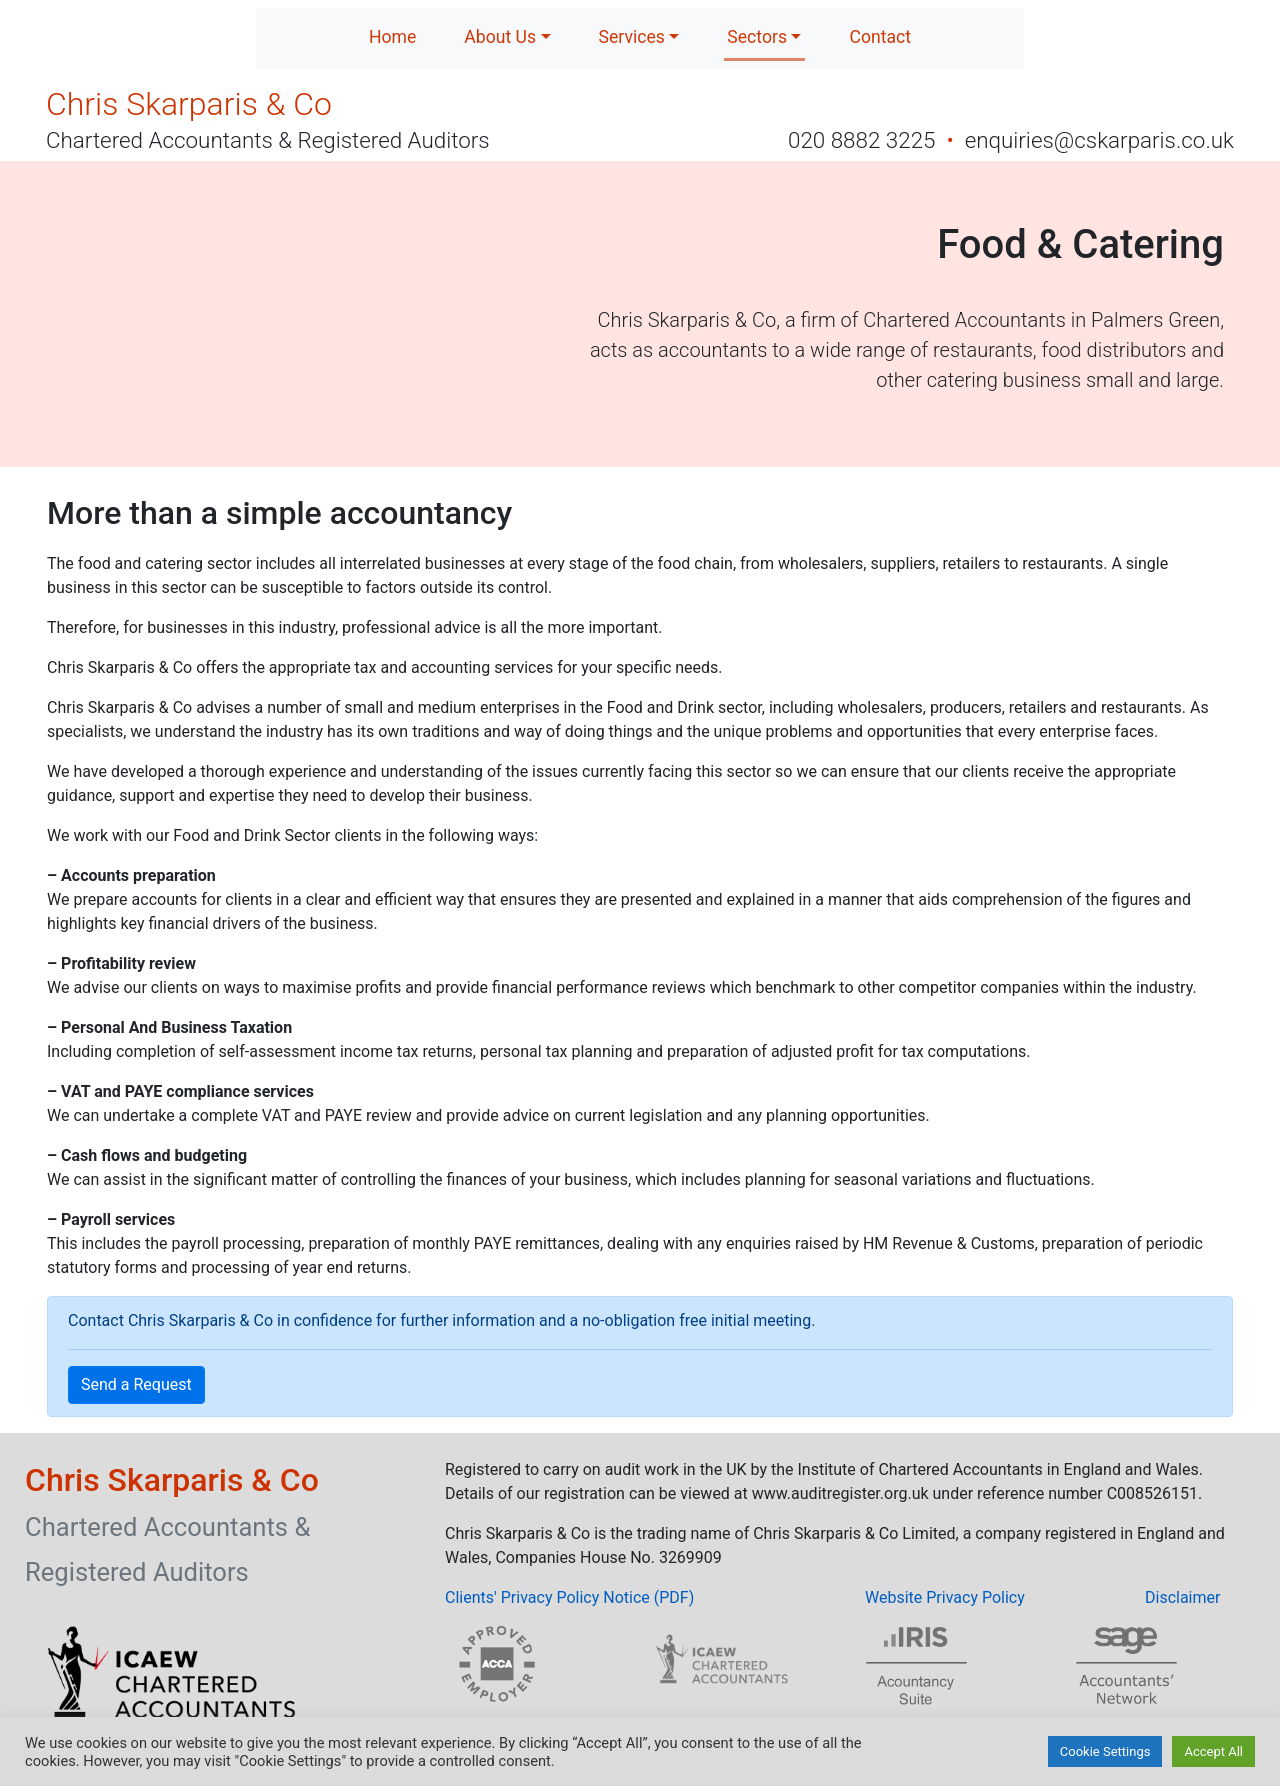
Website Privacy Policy (945, 1597)
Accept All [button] (1213, 1751)
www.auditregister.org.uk (840, 1493)
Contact (880, 37)
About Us (500, 37)
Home (392, 37)
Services (632, 37)
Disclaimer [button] (1182, 1597)
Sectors (757, 37)
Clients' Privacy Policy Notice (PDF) (569, 1597)
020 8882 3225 (864, 140)
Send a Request (136, 1384)
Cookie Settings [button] (1105, 1751)
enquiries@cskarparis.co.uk (1099, 140)
